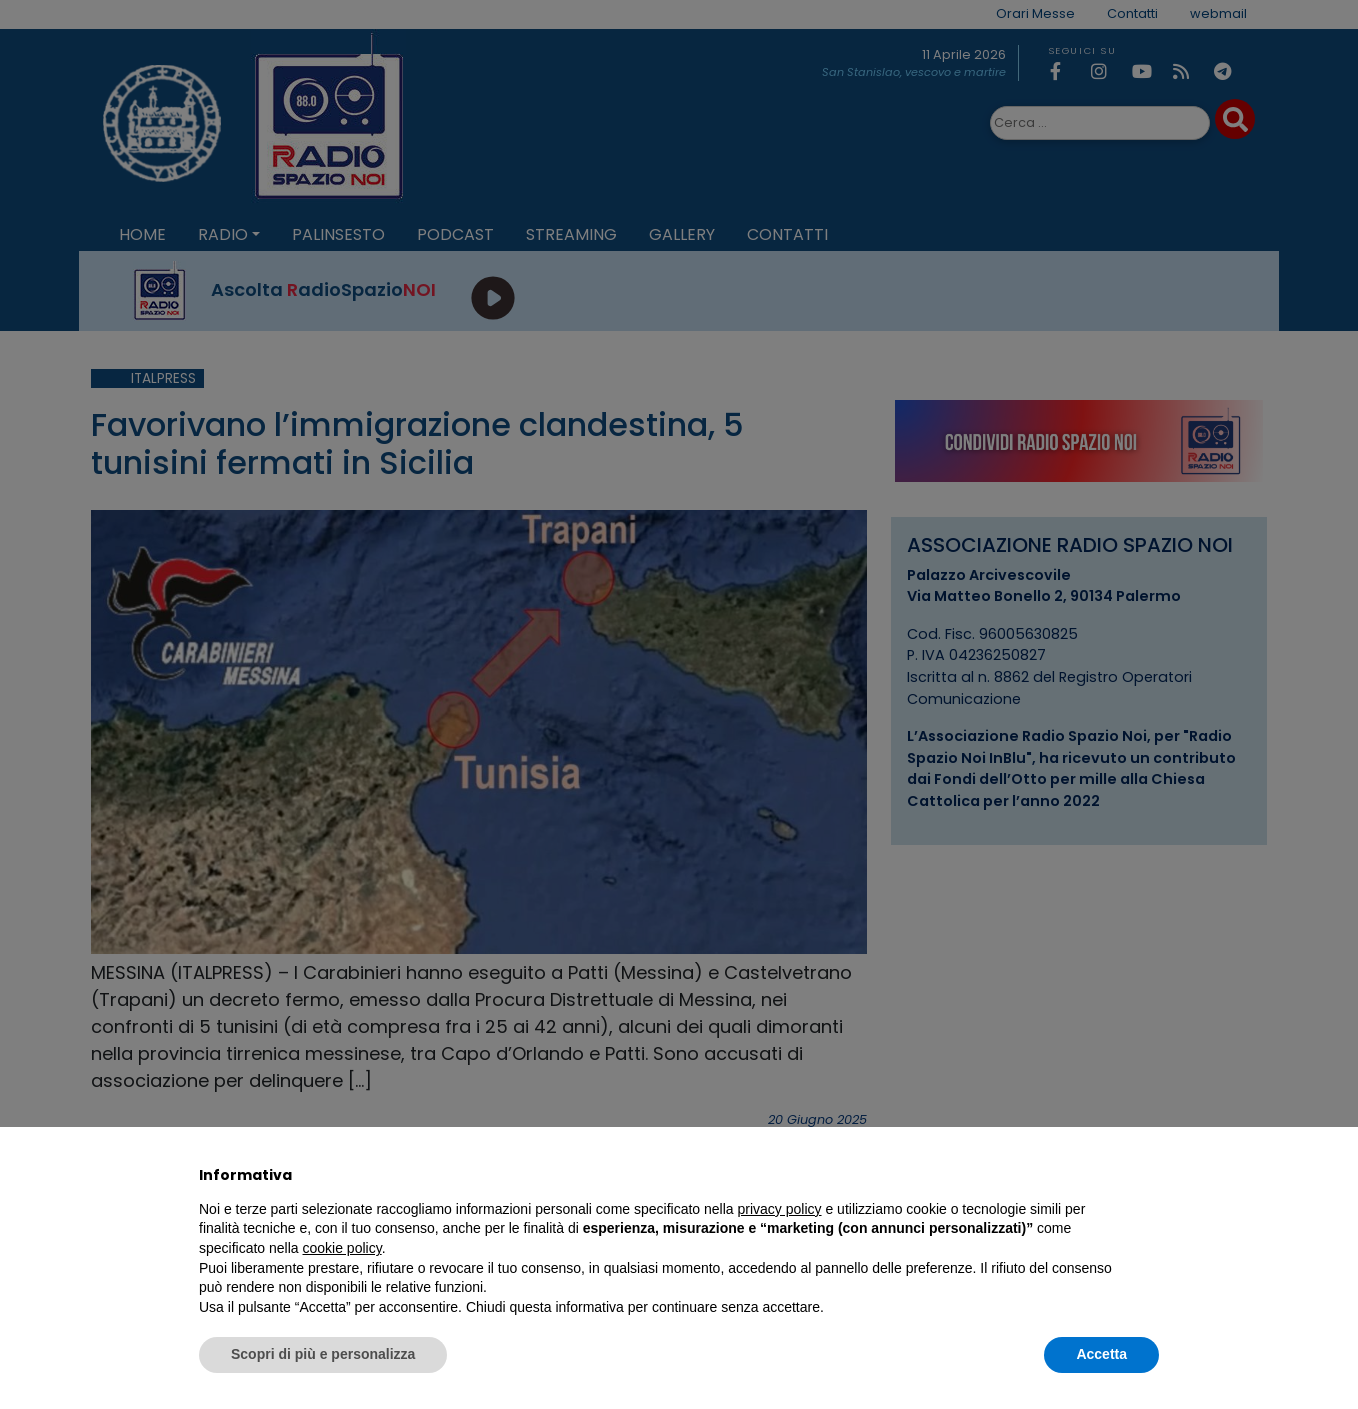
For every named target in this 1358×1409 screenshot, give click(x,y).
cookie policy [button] (342, 1248)
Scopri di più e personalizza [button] (323, 1354)
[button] (1149, 1175)
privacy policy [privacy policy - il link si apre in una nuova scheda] (780, 1209)
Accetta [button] (1101, 1354)
